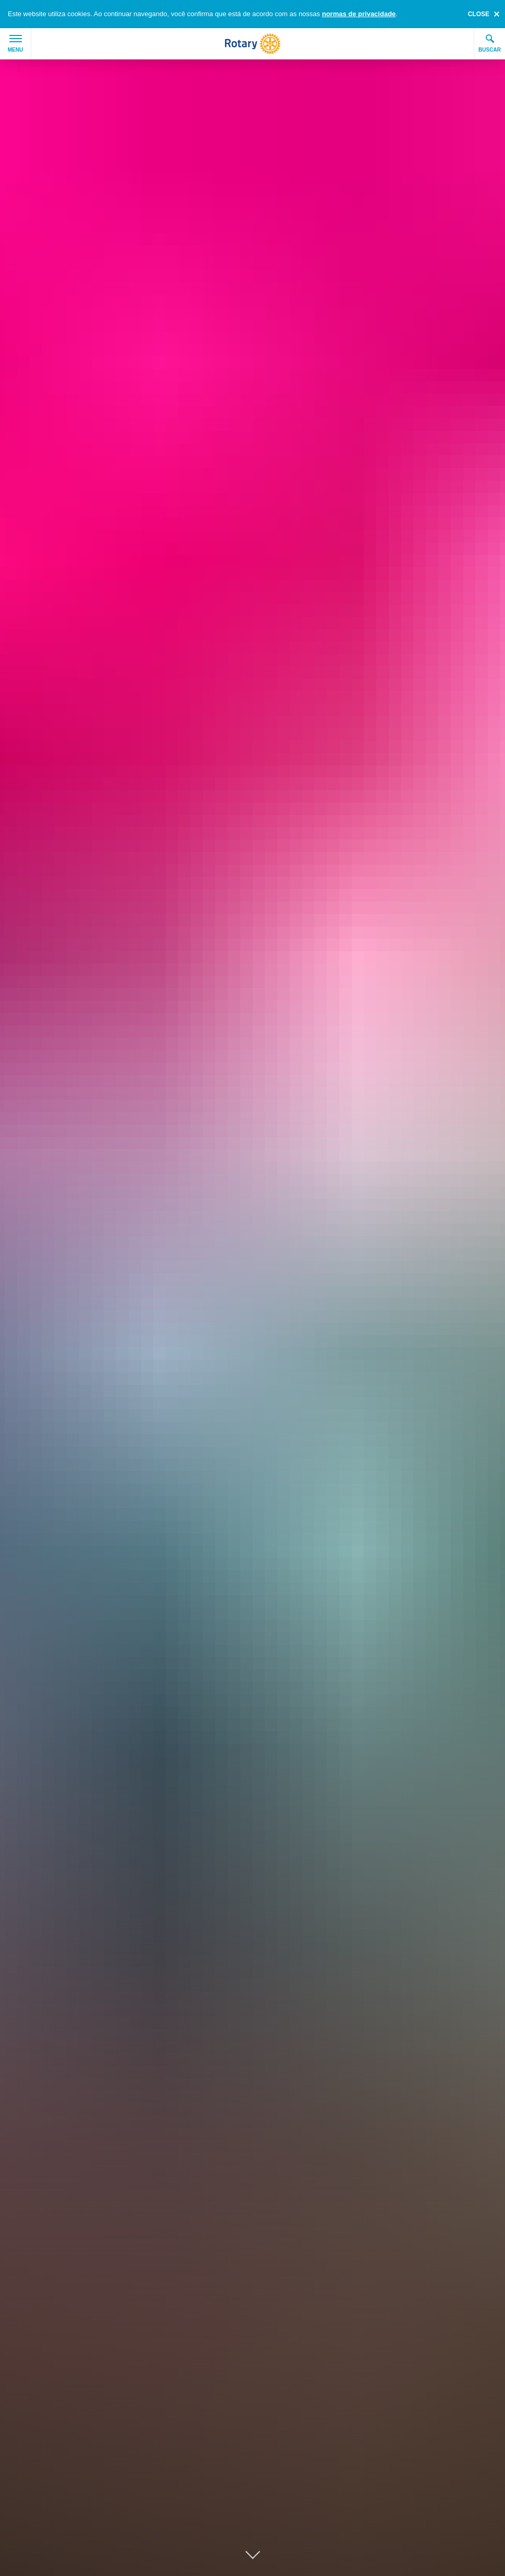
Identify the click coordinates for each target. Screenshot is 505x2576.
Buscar (489, 43)
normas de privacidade (359, 14)
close (478, 14)
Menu (15, 44)
